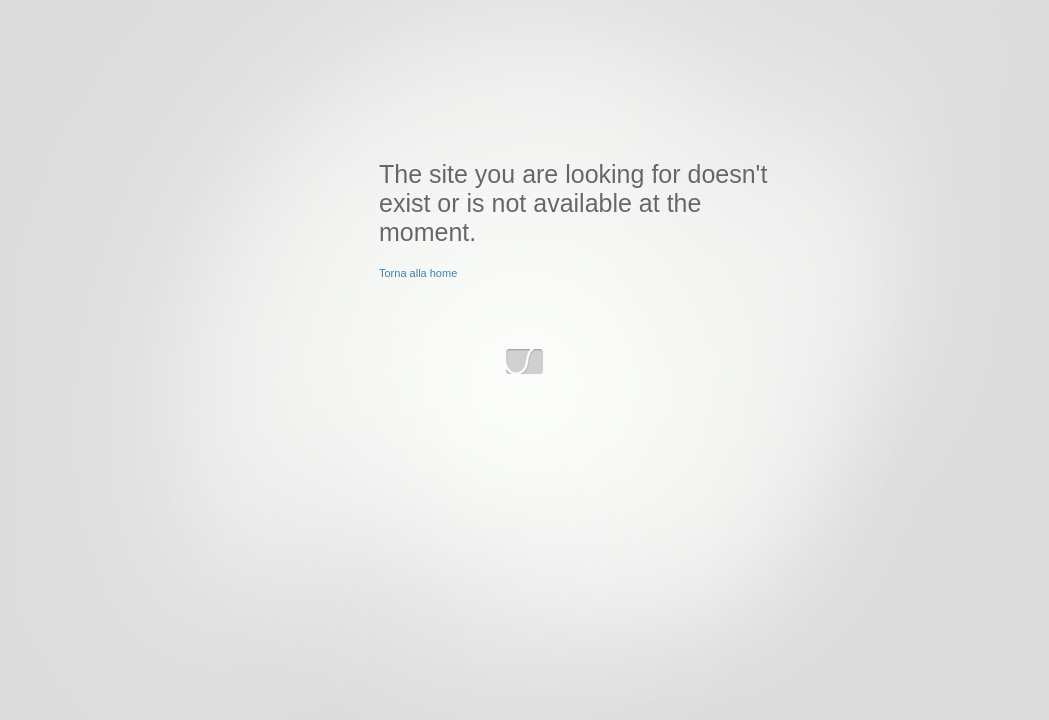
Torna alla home (418, 273)
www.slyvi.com (524, 362)
